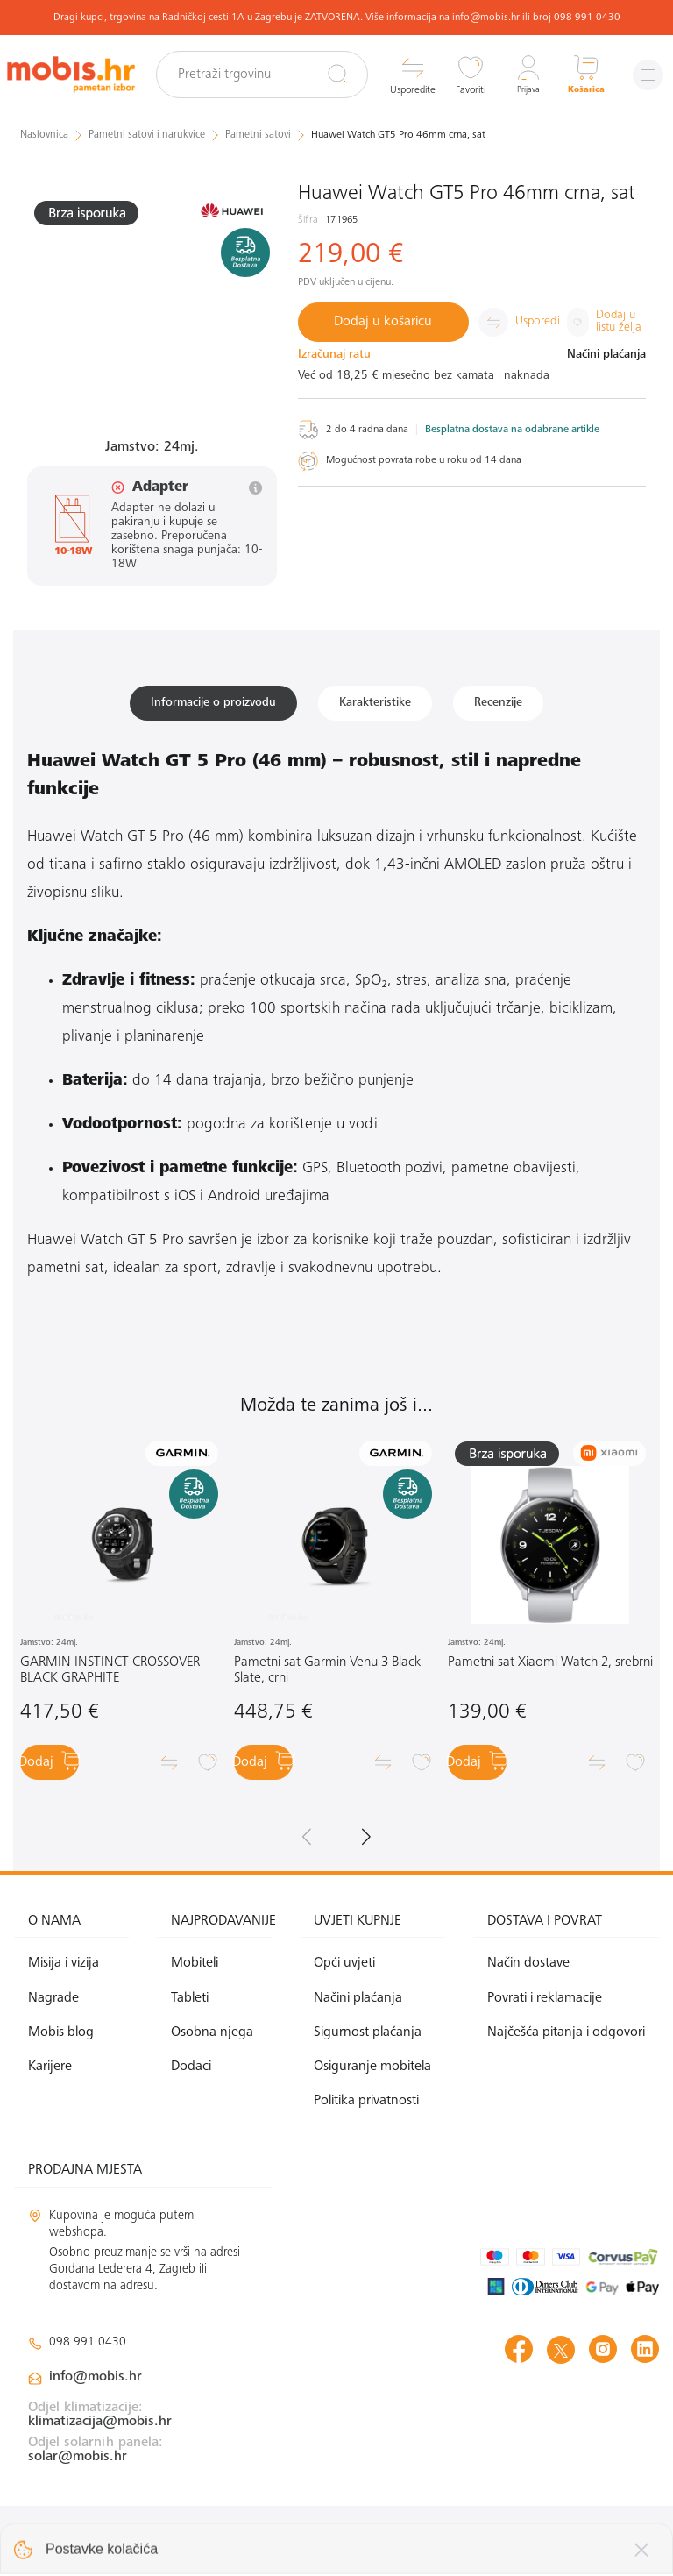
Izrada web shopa (535, 2544)
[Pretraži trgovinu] (278, 74)
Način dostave (528, 1970)
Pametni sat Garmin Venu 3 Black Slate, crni (327, 1677)
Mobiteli (194, 1970)
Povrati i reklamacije (544, 2005)
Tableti (190, 2005)
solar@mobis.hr (77, 2464)
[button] (366, 1843)
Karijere (50, 2074)
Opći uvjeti (344, 1970)
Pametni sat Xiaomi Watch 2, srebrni (550, 1669)
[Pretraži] (324, 73)
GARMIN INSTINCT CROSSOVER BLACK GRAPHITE (110, 1677)
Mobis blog (61, 2039)
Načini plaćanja (358, 2005)
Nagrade (53, 2005)
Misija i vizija (63, 1970)
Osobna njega (212, 2039)
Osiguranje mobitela (372, 2074)
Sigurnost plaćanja (368, 2039)
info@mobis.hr (95, 2384)
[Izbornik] (642, 75)
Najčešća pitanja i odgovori (566, 2039)
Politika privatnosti (366, 2108)
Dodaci (191, 2074)
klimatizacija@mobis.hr (100, 2429)
